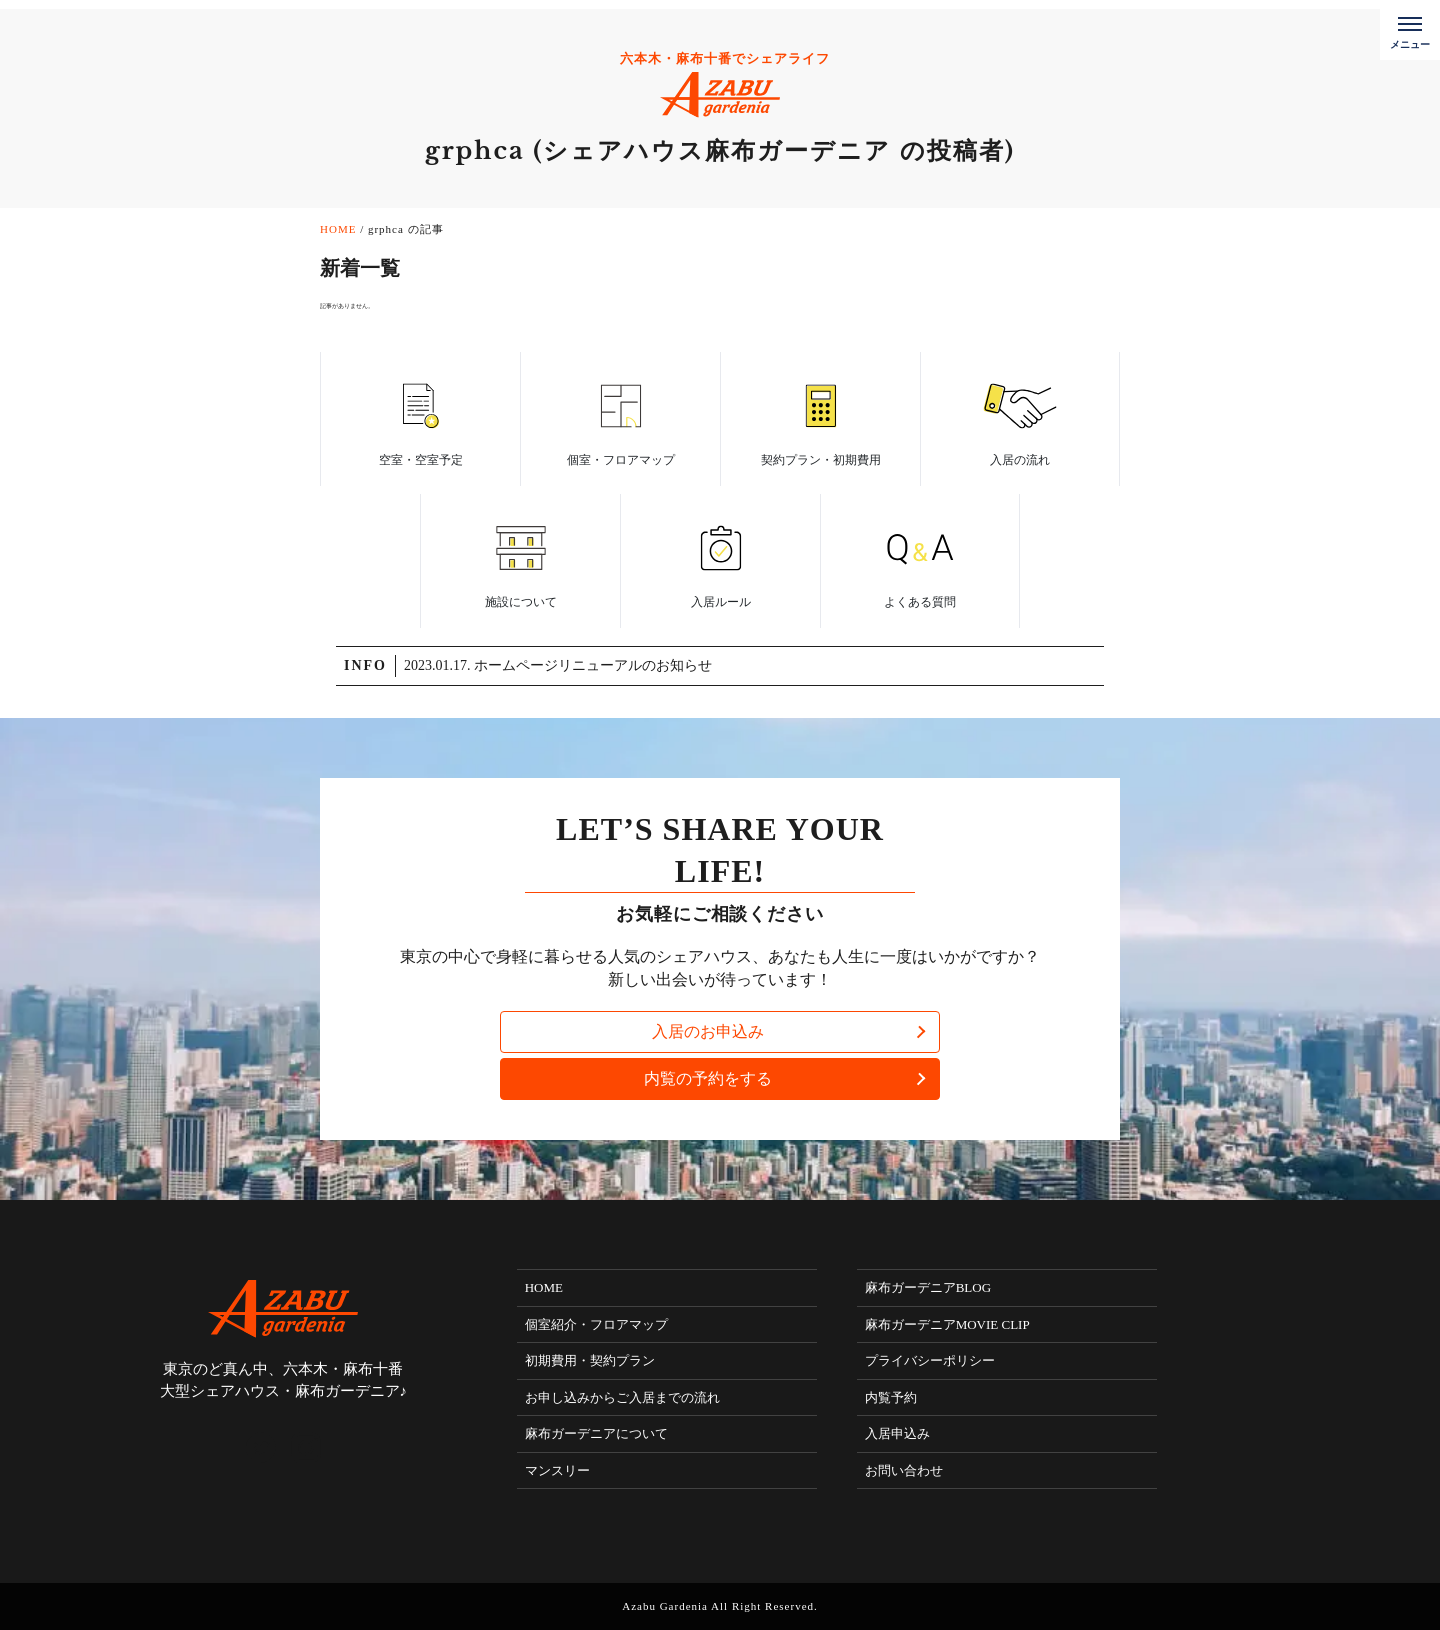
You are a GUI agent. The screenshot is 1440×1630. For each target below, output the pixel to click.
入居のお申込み (708, 1031)
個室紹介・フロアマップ (596, 1324)
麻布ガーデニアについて (596, 1433)
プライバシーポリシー (930, 1360)
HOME (544, 1287)
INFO (365, 665)
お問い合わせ (904, 1470)
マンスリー (557, 1470)
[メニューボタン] (1410, 30)
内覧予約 (891, 1397)
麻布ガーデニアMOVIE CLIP (947, 1324)
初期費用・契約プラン (590, 1360)
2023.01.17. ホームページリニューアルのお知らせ (558, 665)
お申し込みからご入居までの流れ (622, 1397)
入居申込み (897, 1433)
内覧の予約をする (708, 1078)
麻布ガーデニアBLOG (928, 1287)
